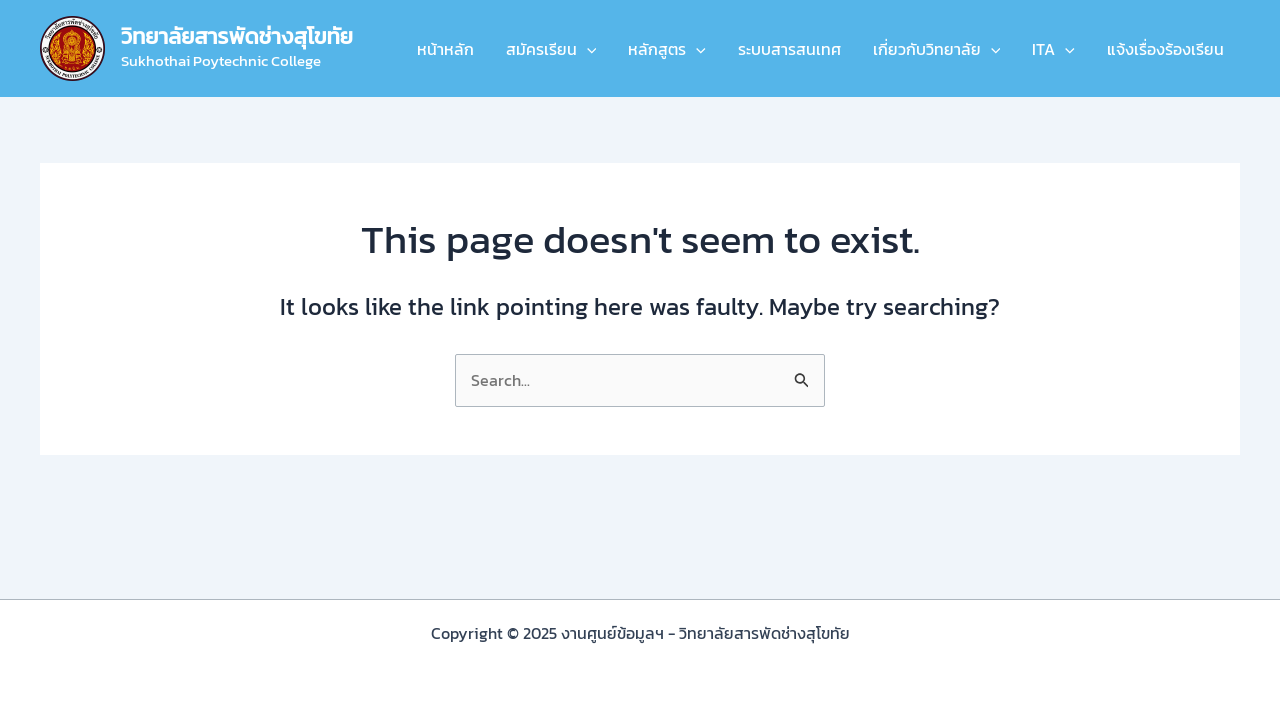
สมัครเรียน (551, 49)
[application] (587, 49)
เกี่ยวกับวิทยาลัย (937, 49)
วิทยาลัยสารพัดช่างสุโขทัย (237, 36)
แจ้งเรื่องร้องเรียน (1165, 49)
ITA (1053, 49)
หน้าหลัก (445, 49)
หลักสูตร (667, 49)
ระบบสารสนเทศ (789, 49)
